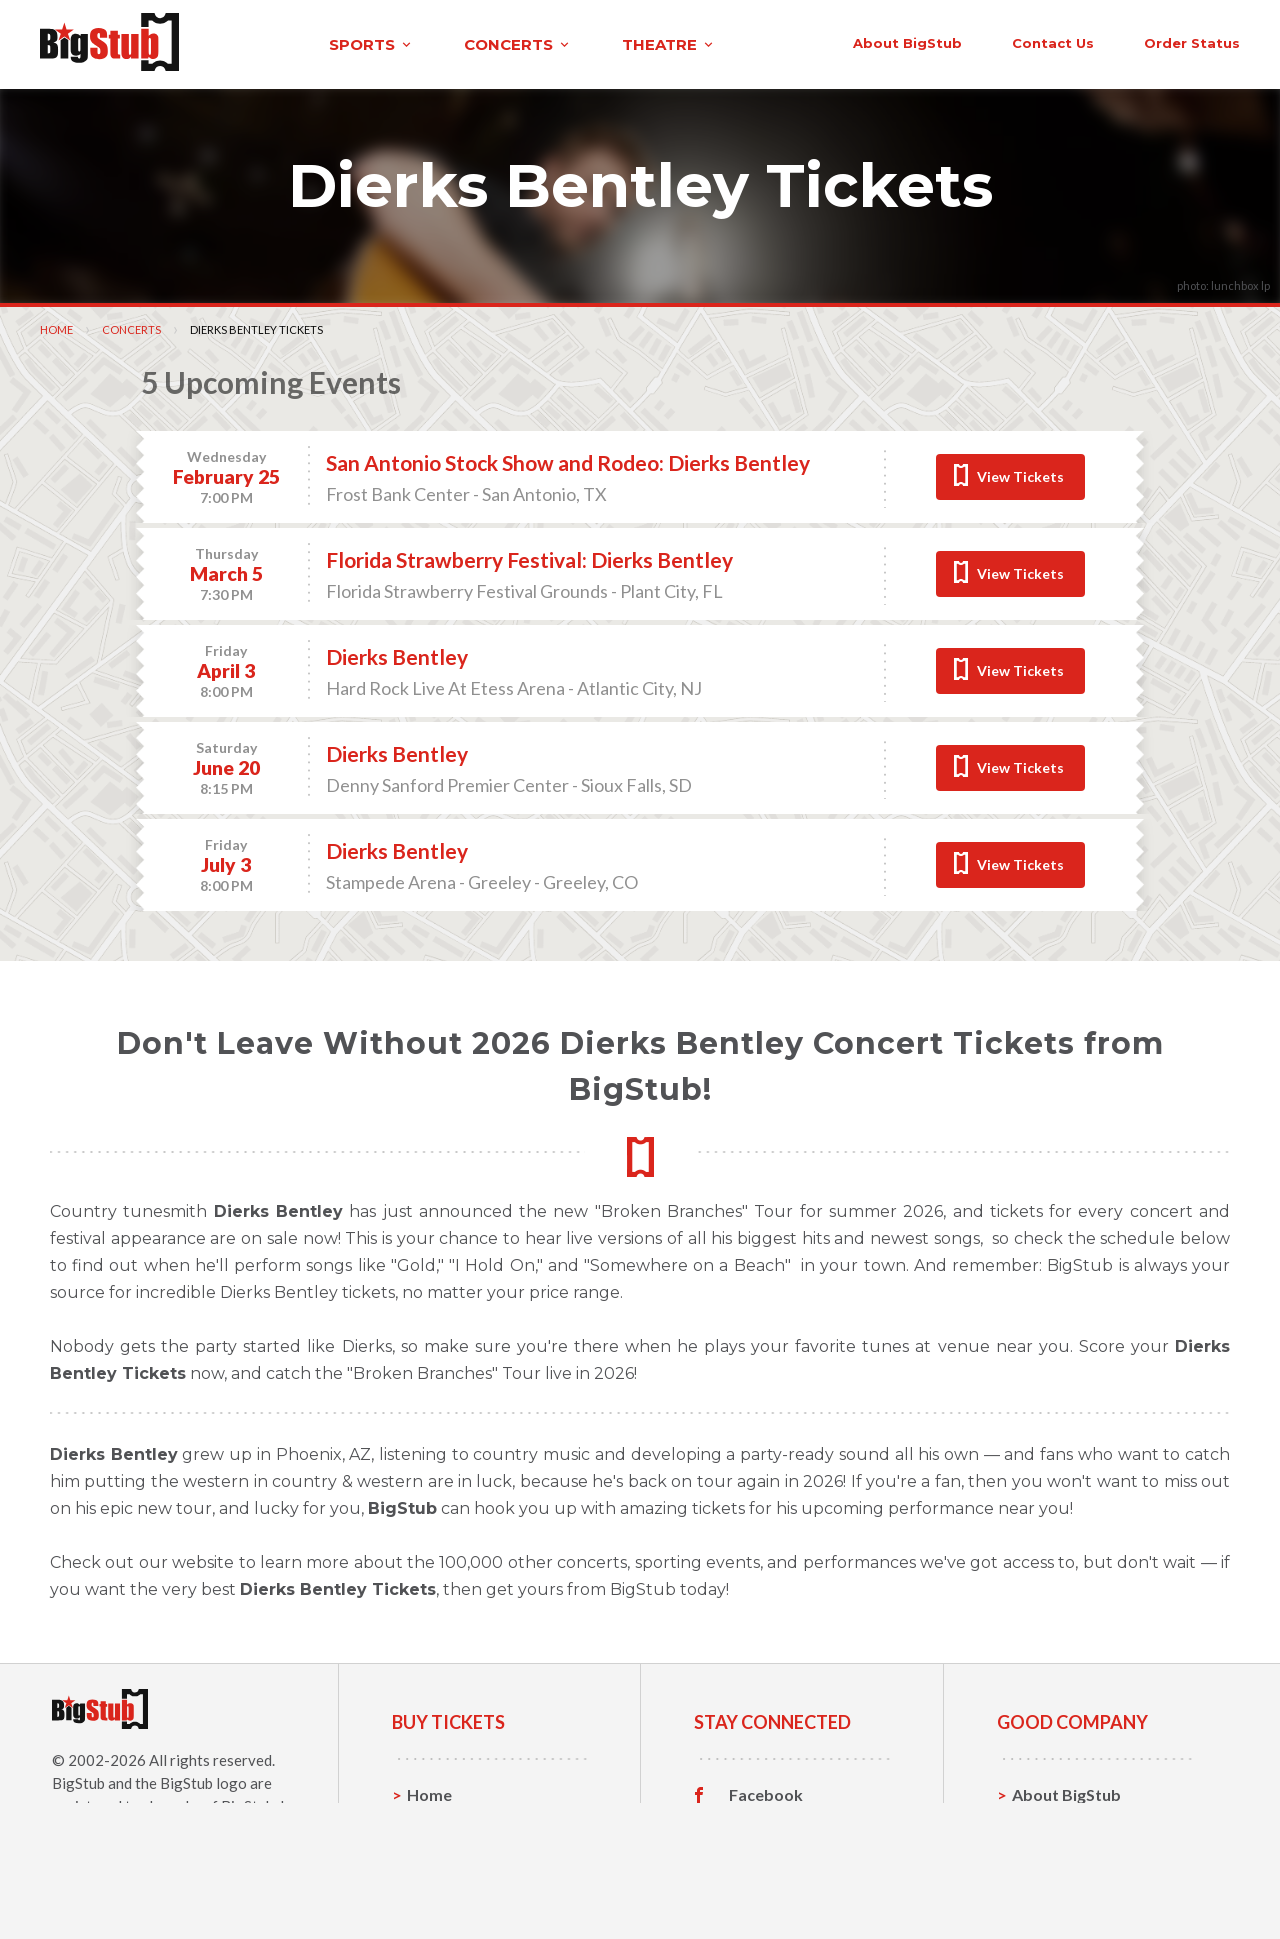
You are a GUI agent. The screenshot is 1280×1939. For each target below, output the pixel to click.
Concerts (131, 327)
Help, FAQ (1049, 1854)
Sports (432, 1823)
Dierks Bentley (397, 654)
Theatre (437, 1885)
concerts (413, 43)
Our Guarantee (1068, 1885)
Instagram (767, 1855)
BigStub (78, 1781)
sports (266, 43)
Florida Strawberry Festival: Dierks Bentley (529, 557)
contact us (938, 42)
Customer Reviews (799, 1886)
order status (1077, 42)
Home (56, 327)
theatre (564, 43)
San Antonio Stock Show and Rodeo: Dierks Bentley (568, 460)
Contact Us (1054, 1823)
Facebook (766, 1793)
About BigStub (792, 42)
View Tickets (1020, 474)
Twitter (757, 1824)
